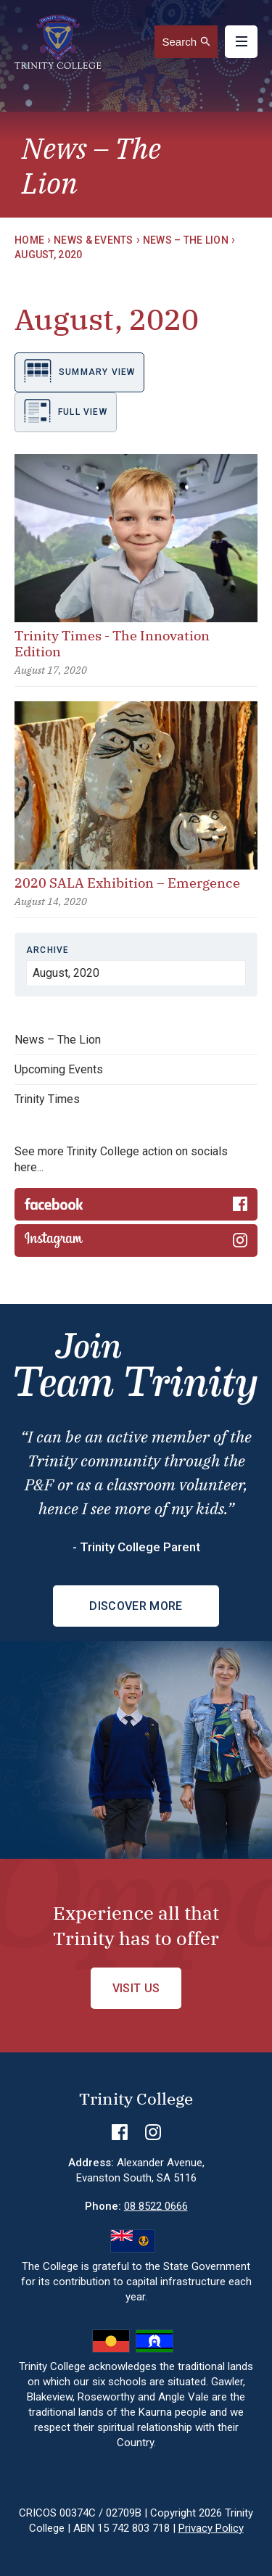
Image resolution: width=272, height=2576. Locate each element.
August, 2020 (48, 254)
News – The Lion (185, 240)
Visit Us (136, 1988)
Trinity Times (47, 1099)
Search (179, 42)
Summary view (79, 371)
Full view (65, 411)
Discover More (135, 1606)
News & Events (93, 240)
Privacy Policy (211, 2528)
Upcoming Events (59, 1069)
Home (29, 240)
